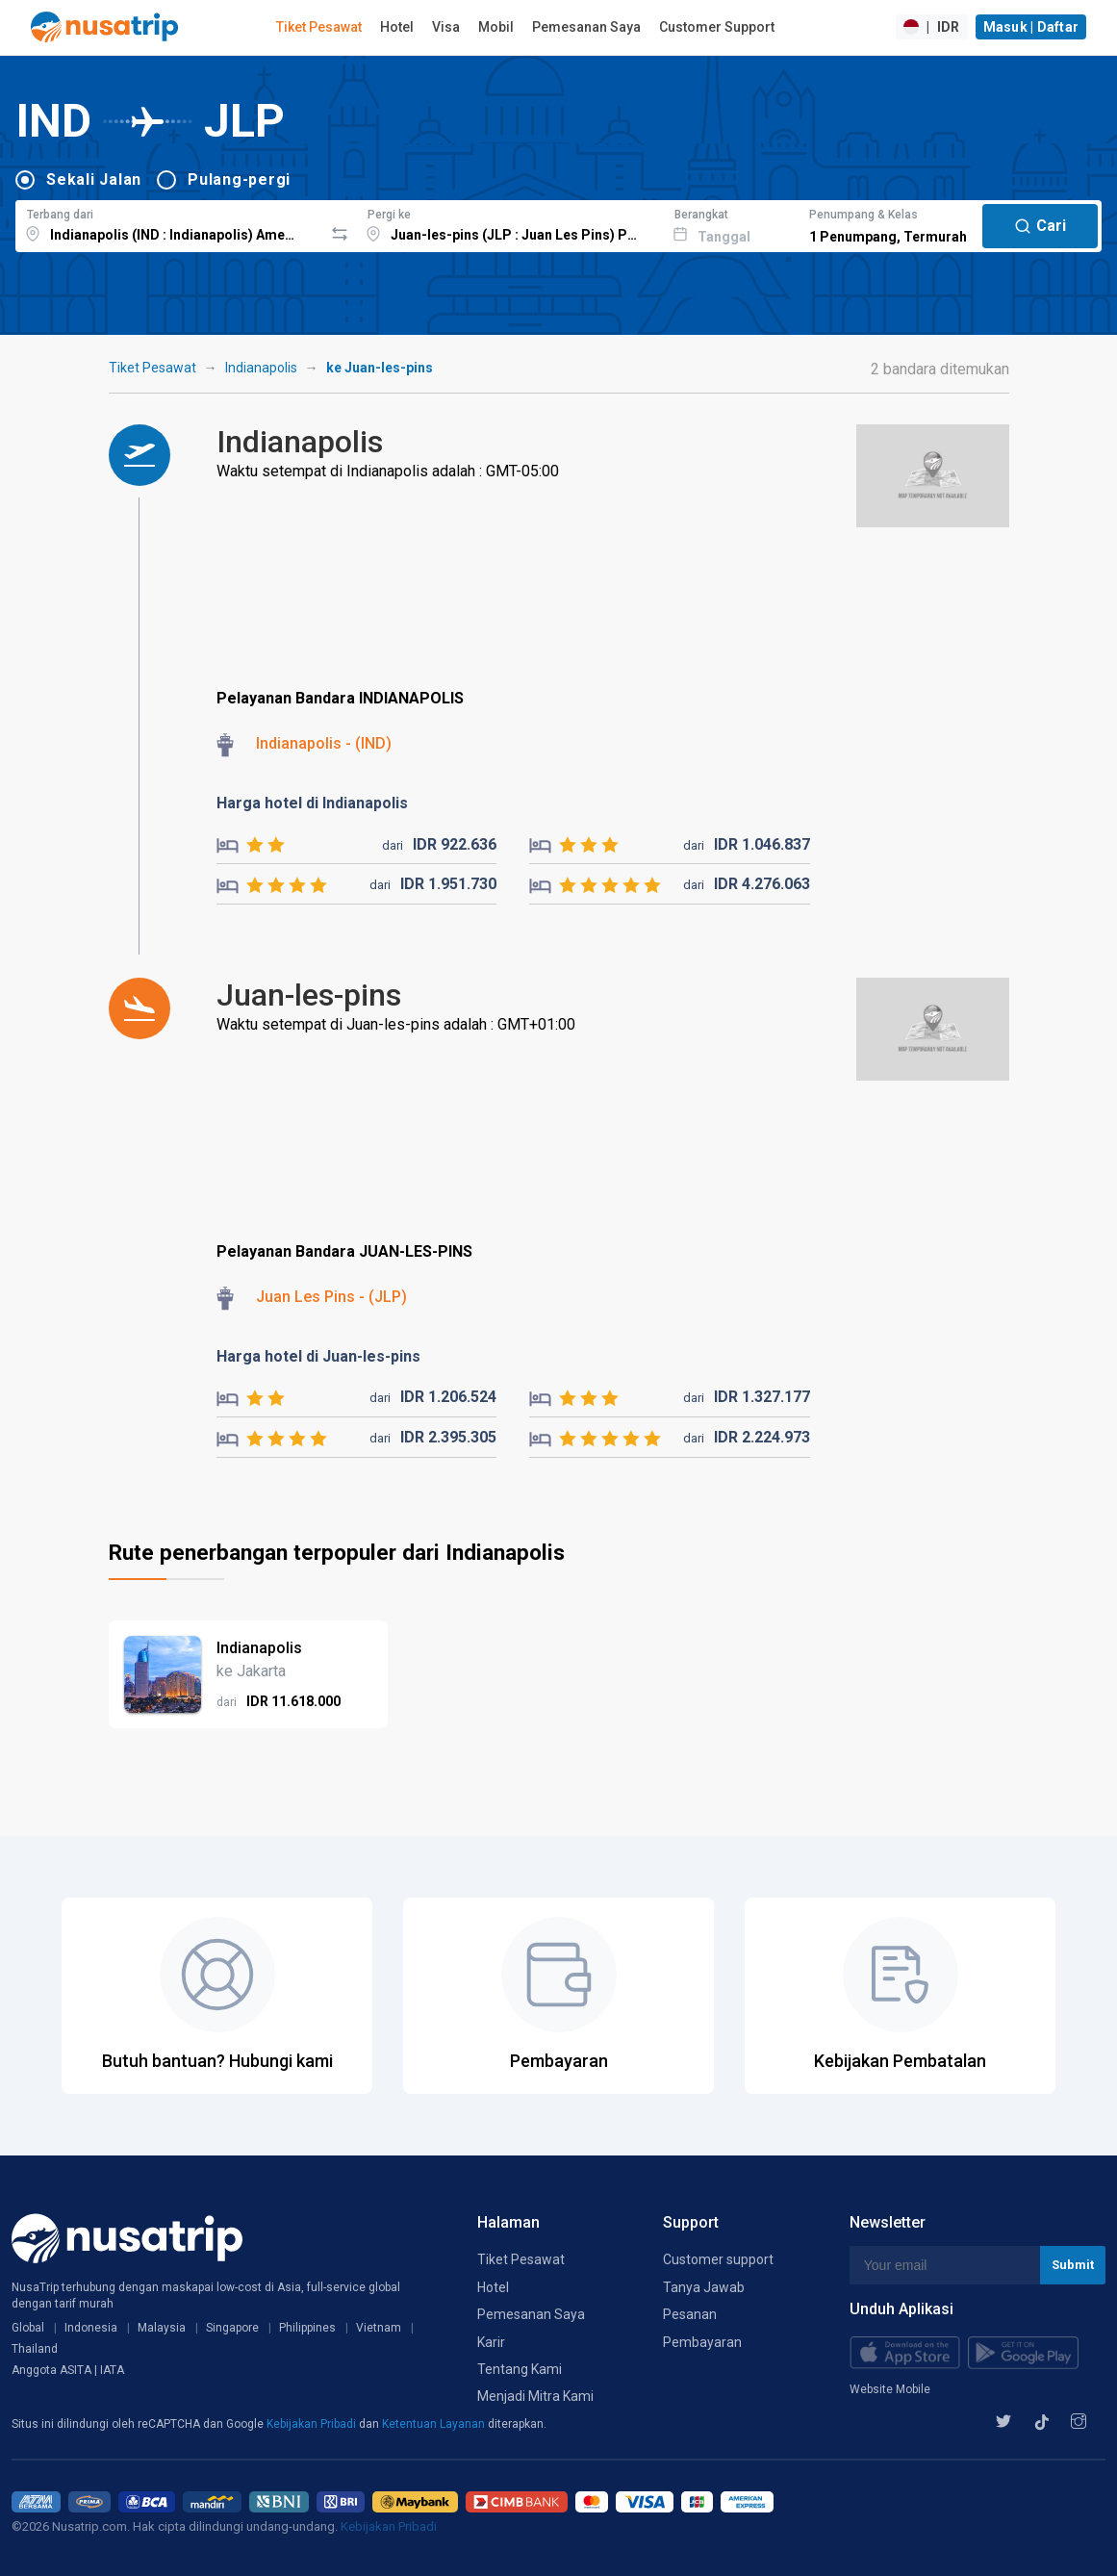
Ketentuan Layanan (435, 2424)
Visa (446, 27)
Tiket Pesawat (319, 27)
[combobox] (169, 223)
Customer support (718, 2259)
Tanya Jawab (704, 2287)
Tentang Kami (519, 2369)
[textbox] (169, 223)
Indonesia (90, 2327)
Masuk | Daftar (1031, 27)
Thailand (35, 2349)
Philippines (307, 2327)
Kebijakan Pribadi (313, 2424)
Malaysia (162, 2327)
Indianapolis (261, 367)
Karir (491, 2342)
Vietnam (378, 2327)
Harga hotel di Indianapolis (312, 803)
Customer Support (716, 27)
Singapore (232, 2327)
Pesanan (690, 2314)
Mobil (496, 27)
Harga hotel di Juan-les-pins (318, 1356)
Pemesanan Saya (586, 27)
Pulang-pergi (239, 179)
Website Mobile (890, 2389)
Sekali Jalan (93, 179)
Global (28, 2327)
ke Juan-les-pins (379, 367)
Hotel (397, 27)
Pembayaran (702, 2342)
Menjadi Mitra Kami (535, 2396)
